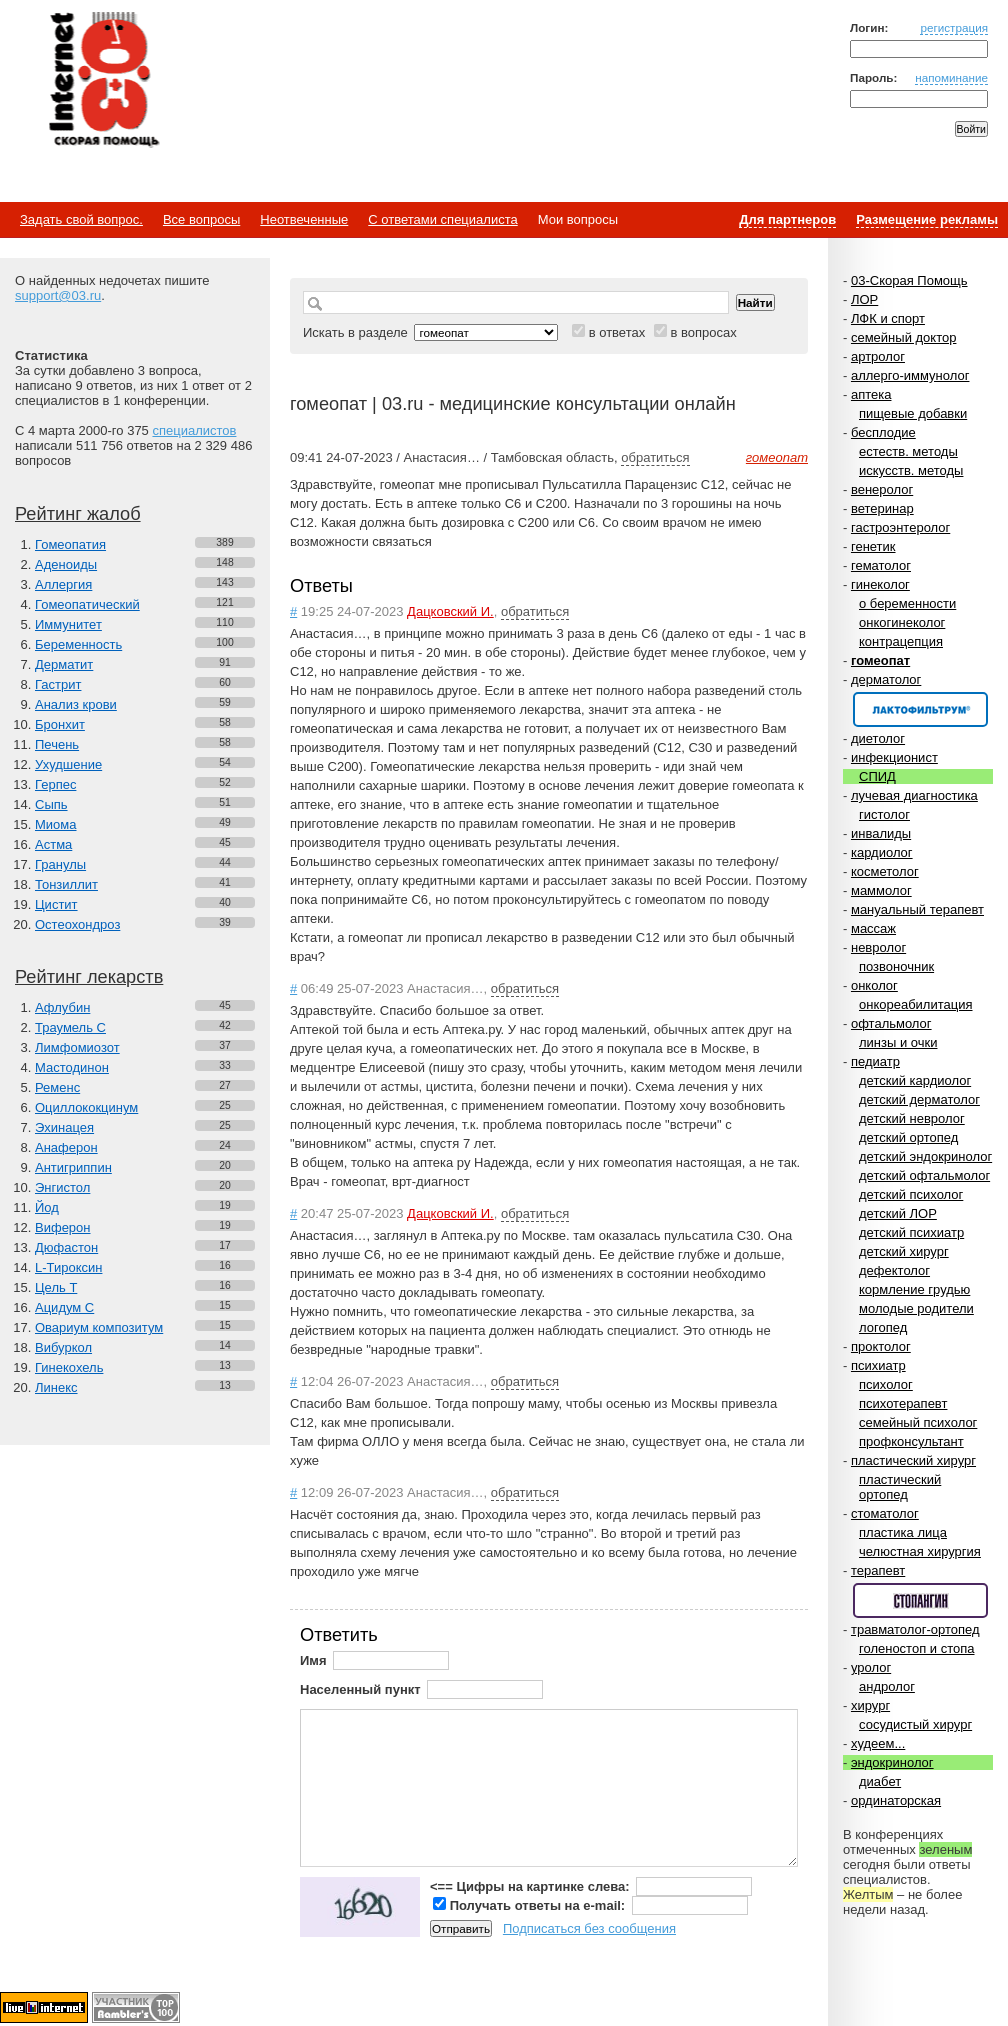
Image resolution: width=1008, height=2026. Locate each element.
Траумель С (70, 1027)
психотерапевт (903, 1403)
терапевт (878, 1570)
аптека (871, 394)
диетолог (878, 738)
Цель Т (56, 1287)
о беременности (907, 603)
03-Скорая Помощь (909, 280)
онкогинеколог (902, 622)
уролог (871, 1667)
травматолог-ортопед (915, 1629)
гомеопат (880, 660)
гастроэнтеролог (900, 527)
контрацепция (901, 641)
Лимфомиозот (77, 1047)
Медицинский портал (103, 81)
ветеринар (882, 508)
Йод (47, 1207)
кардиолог (882, 852)
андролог (887, 1686)
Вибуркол (63, 1347)
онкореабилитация (916, 1004)
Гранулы (60, 864)
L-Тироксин (68, 1267)
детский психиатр (911, 1232)
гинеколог (880, 584)
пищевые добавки (913, 413)
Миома (56, 824)
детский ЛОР (898, 1213)
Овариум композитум (99, 1327)
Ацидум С (64, 1307)
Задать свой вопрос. (81, 219)
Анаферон (66, 1147)
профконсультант (911, 1441)
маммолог (881, 890)
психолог (886, 1384)
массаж (873, 928)
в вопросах (703, 332)
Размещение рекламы (927, 219)
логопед (883, 1327)
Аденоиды (66, 564)
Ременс (57, 1087)
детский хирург (904, 1251)
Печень (57, 744)
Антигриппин (73, 1167)
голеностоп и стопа (917, 1648)
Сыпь (51, 804)
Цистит (56, 904)
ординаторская (896, 1800)
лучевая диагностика (914, 795)
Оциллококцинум (86, 1107)
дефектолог (894, 1270)
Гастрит (58, 684)
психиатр (878, 1365)
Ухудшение (68, 764)
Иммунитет (68, 624)
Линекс (56, 1387)
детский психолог (911, 1194)
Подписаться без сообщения (589, 1928)
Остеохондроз (77, 924)
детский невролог (912, 1118)
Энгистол (62, 1187)
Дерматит (64, 664)
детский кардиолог (915, 1080)
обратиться (655, 457)
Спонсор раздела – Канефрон (920, 709)
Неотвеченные (304, 219)
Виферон (63, 1227)
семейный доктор (903, 337)
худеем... (878, 1743)
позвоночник (896, 966)
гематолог (881, 565)
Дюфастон (66, 1247)
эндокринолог (892, 1762)
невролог (878, 947)
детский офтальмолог (924, 1175)
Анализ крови (76, 704)
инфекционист (894, 757)
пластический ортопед (900, 1487)
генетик (873, 546)
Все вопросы (201, 219)
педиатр (875, 1061)
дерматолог (886, 679)
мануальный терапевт (917, 909)
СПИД (877, 776)
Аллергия (63, 584)
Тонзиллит (66, 884)
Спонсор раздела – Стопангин (920, 1600)
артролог (878, 356)
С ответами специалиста (442, 219)
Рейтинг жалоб (78, 514)
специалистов (194, 430)
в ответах (617, 332)
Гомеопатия (70, 544)
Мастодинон (72, 1067)
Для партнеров (787, 219)
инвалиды (881, 833)
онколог (874, 985)
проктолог (881, 1346)
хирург (870, 1705)
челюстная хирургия (920, 1551)
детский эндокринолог (925, 1156)
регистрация (954, 27)
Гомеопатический (87, 604)
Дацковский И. (450, 611)
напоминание (951, 77)
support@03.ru (58, 295)
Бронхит (60, 724)
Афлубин (62, 1007)
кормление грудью (914, 1289)
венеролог (882, 489)
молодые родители (916, 1308)
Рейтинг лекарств (89, 977)
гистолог (884, 814)
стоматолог (885, 1513)
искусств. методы (911, 470)
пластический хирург (913, 1460)
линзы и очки (898, 1042)
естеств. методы (908, 451)
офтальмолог (891, 1023)
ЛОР (864, 299)
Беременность (78, 644)
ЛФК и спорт (888, 318)
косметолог (885, 871)
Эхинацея (64, 1127)
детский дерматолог (919, 1099)
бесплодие (883, 432)
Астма (53, 844)
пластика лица (903, 1532)
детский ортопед (908, 1137)
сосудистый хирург (915, 1724)
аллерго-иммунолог (910, 375)
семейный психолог (918, 1422)
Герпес (55, 784)
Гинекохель (69, 1367)
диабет (880, 1781)
